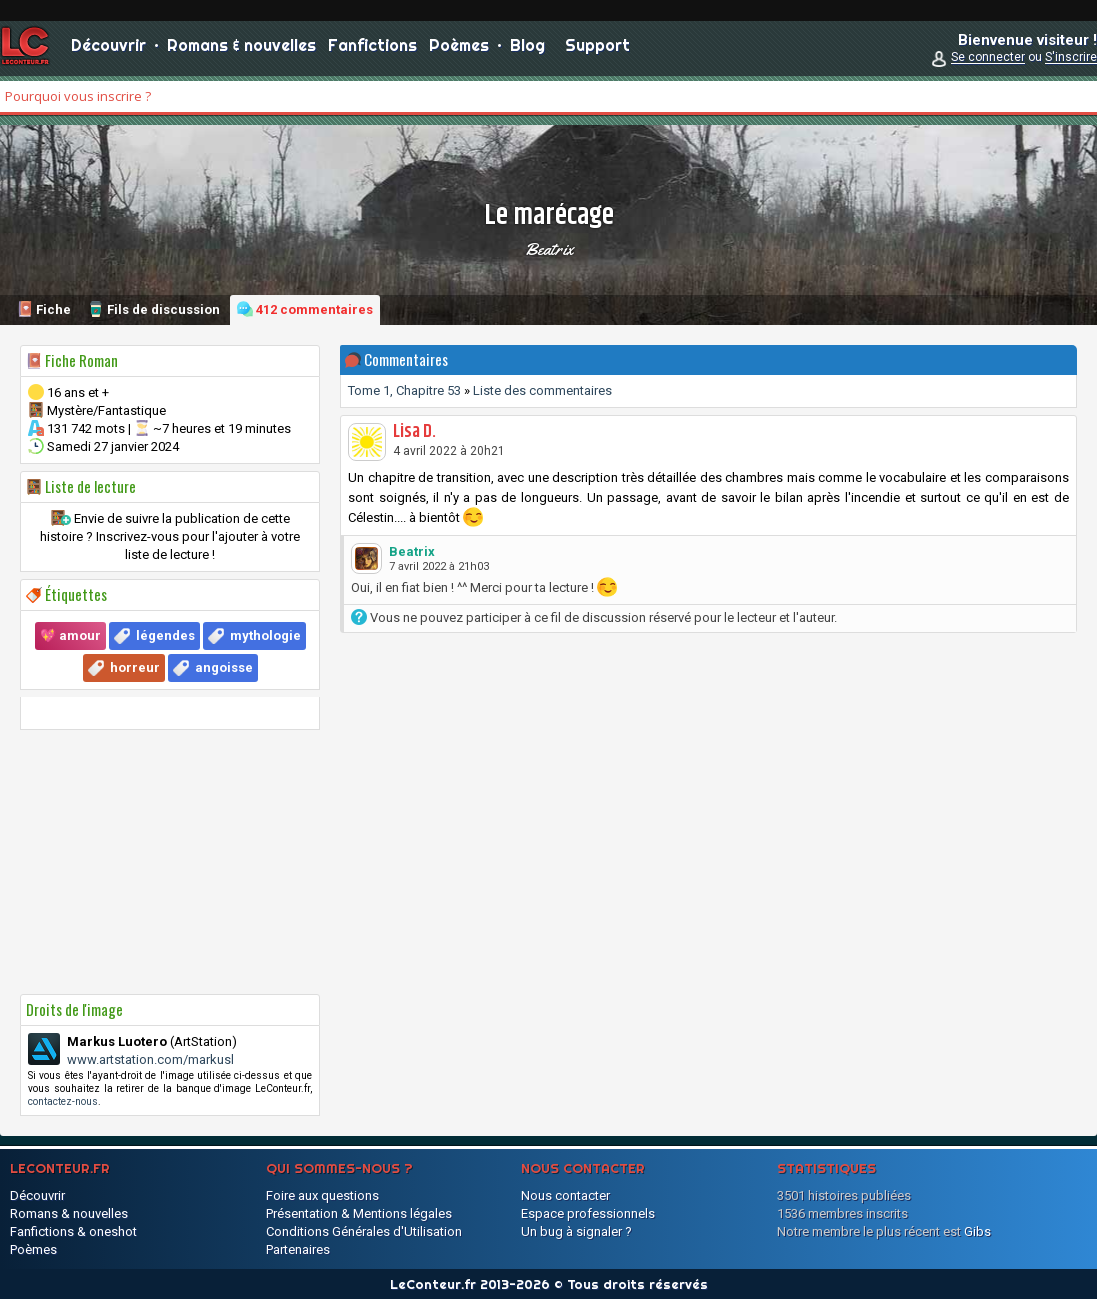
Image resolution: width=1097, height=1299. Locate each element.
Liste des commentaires (542, 390)
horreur (135, 667)
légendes (165, 635)
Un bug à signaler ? (576, 1231)
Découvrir (108, 50)
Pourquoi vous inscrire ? (78, 96)
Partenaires (298, 1249)
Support (597, 50)
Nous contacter (565, 1195)
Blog (527, 50)
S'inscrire (1071, 62)
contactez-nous (63, 1101)
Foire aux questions (322, 1195)
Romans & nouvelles (241, 50)
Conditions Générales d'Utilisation (364, 1231)
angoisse (224, 667)
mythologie (265, 635)
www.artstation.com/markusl (150, 1059)
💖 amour (70, 635)
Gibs (977, 1231)
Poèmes (459, 50)
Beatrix (549, 249)
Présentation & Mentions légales (359, 1213)
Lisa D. (414, 432)
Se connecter (988, 62)
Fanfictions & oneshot (73, 1231)
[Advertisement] (170, 862)
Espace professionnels (588, 1213)
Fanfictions (372, 50)
